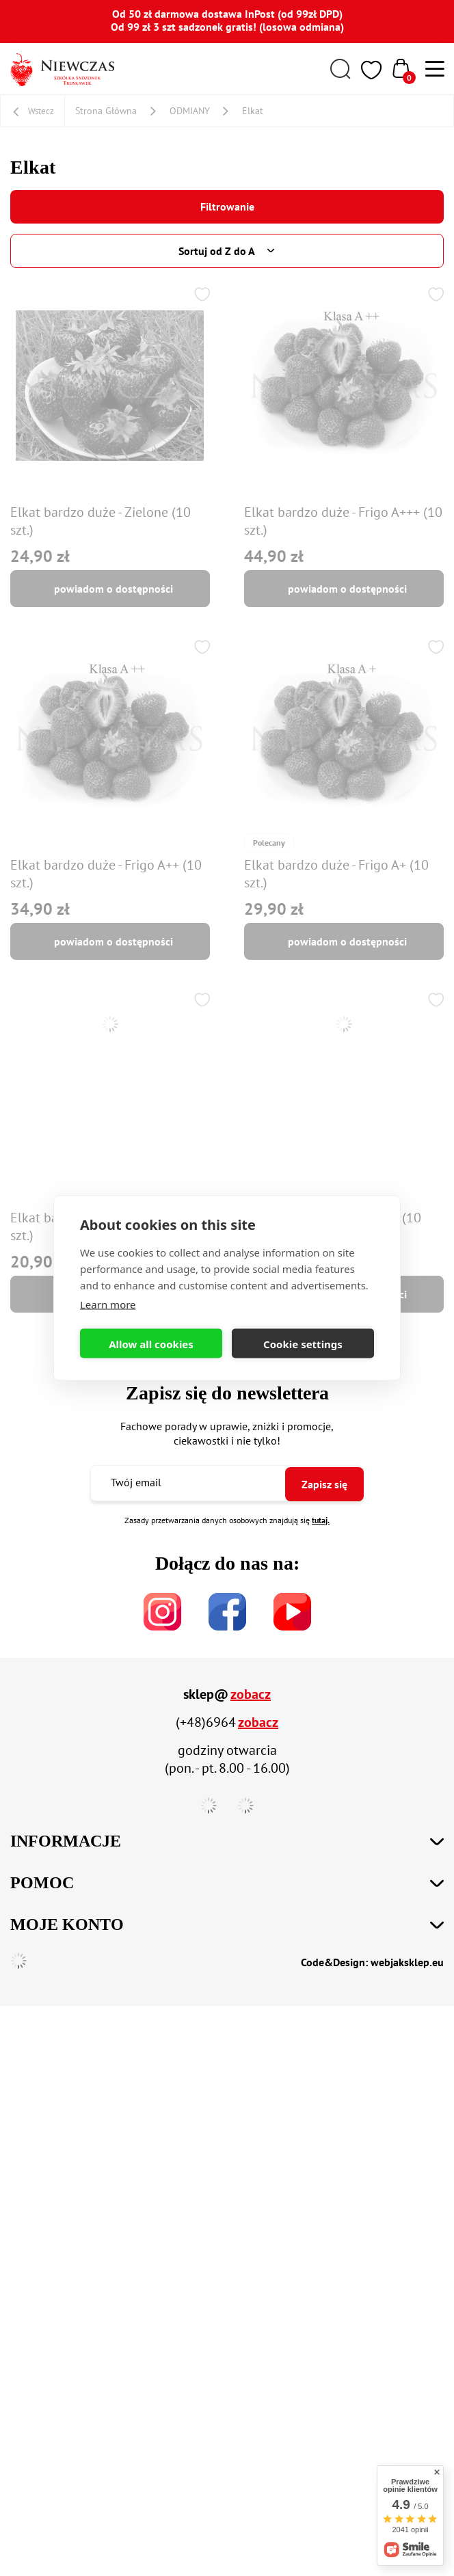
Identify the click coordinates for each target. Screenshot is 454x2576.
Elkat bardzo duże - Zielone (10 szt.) (100, 521)
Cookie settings (303, 1343)
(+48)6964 (206, 1722)
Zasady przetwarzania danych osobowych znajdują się (227, 1520)
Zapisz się (324, 1484)
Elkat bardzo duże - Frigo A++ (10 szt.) (106, 873)
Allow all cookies (151, 1343)
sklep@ (205, 1694)
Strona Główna (106, 111)
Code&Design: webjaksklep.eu (372, 1962)
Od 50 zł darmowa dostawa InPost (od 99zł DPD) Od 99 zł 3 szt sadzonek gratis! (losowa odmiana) (227, 20)
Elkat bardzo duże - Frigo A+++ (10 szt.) (343, 521)
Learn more (108, 1304)
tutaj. (321, 1520)
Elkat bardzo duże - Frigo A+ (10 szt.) (336, 873)
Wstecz (41, 111)
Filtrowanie (227, 206)
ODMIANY (190, 111)
